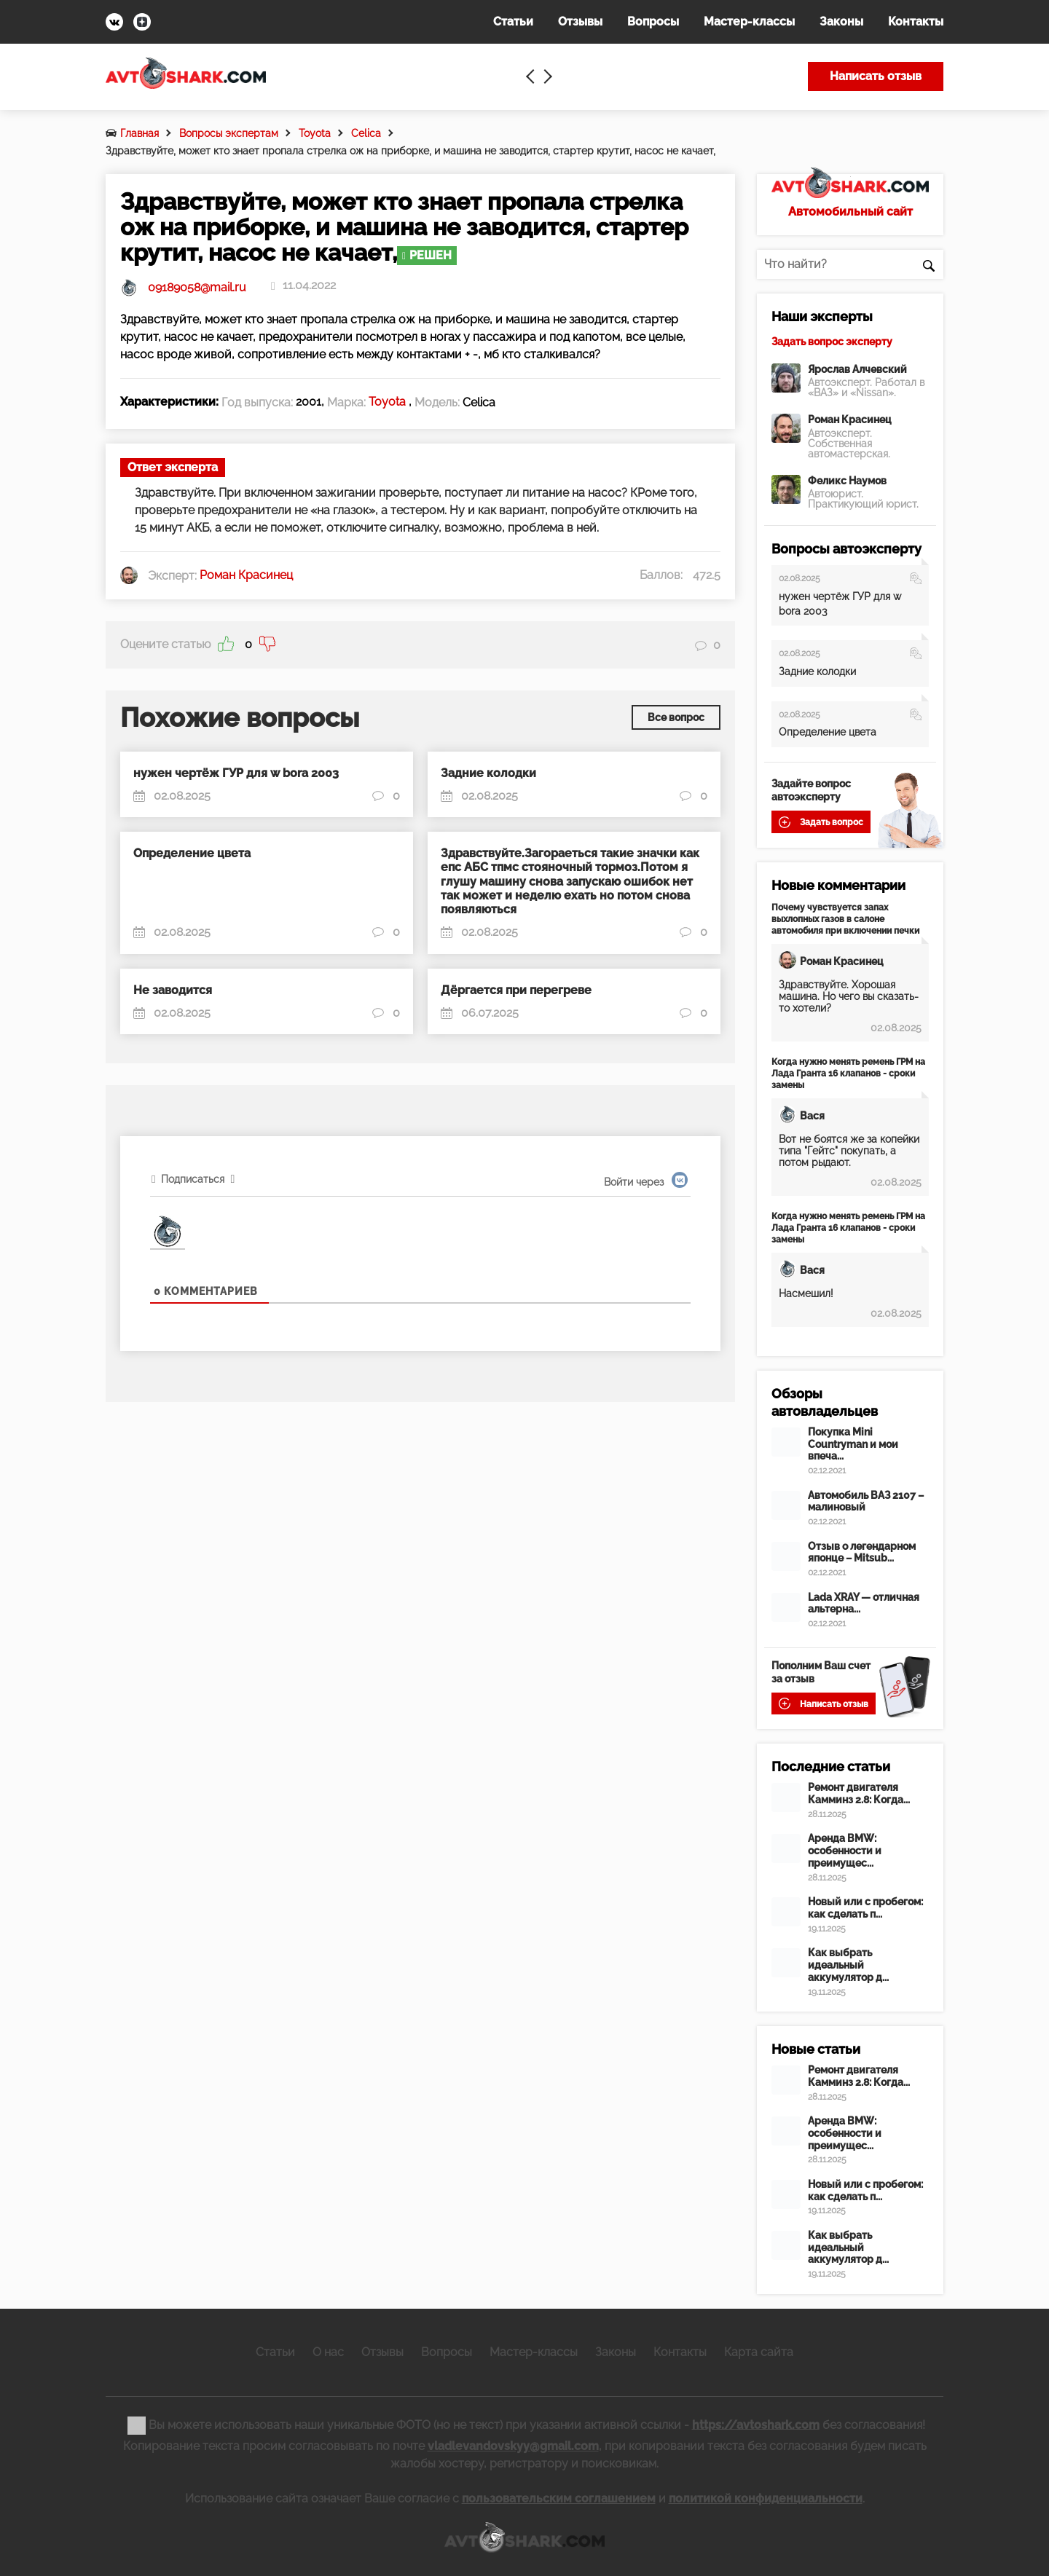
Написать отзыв (876, 76)
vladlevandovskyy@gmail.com (513, 2446)
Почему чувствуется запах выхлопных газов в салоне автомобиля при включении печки (845, 919)
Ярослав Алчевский (857, 369)
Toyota (315, 133)
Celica (366, 133)
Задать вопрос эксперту (831, 341)
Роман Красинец (850, 419)
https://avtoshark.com (756, 2424)
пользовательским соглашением (559, 2498)
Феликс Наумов (847, 481)
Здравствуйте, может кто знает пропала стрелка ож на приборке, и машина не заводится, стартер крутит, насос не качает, (410, 151)
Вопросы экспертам (228, 133)
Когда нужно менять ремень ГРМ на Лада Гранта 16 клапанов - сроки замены (848, 1073)
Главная (139, 133)
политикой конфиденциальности (766, 2498)
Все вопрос (676, 717)
